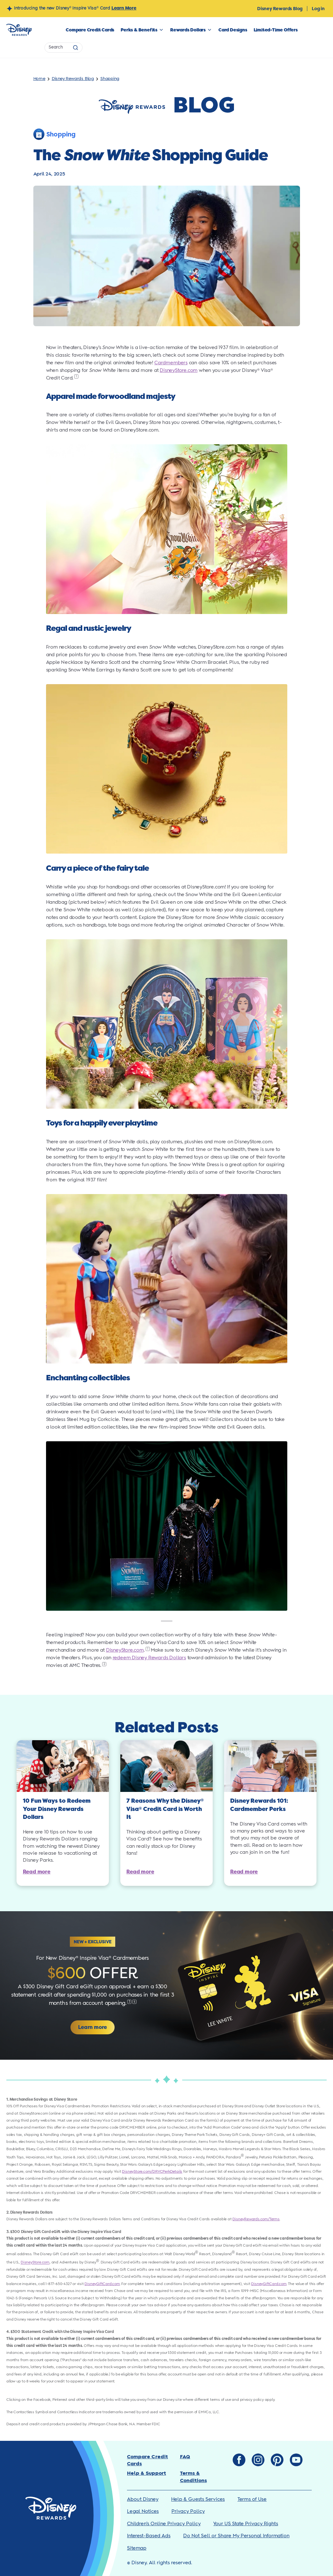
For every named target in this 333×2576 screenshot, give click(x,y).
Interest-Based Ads (148, 2535)
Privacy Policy (188, 2511)
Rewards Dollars (188, 30)
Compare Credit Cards (90, 30)
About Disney (142, 2499)
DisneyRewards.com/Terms (255, 2219)
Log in (318, 8)
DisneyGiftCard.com (102, 2284)
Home (39, 79)
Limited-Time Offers (276, 30)
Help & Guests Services (198, 2499)
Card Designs (232, 30)
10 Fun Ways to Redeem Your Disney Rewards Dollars (56, 1808)
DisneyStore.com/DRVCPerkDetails (152, 2171)
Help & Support (146, 2473)
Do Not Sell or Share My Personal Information (236, 2535)
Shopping (109, 79)
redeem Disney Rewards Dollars (149, 1657)
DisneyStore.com (178, 370)
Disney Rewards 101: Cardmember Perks (259, 1805)
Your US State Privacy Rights (245, 2523)
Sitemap (136, 2548)
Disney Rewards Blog (280, 8)
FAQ (185, 2456)
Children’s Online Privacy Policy (164, 2523)
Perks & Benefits (139, 30)
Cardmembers (171, 362)
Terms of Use (252, 2499)
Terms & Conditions (193, 2477)
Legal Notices (143, 2511)
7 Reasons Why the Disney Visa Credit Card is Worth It (165, 1808)
